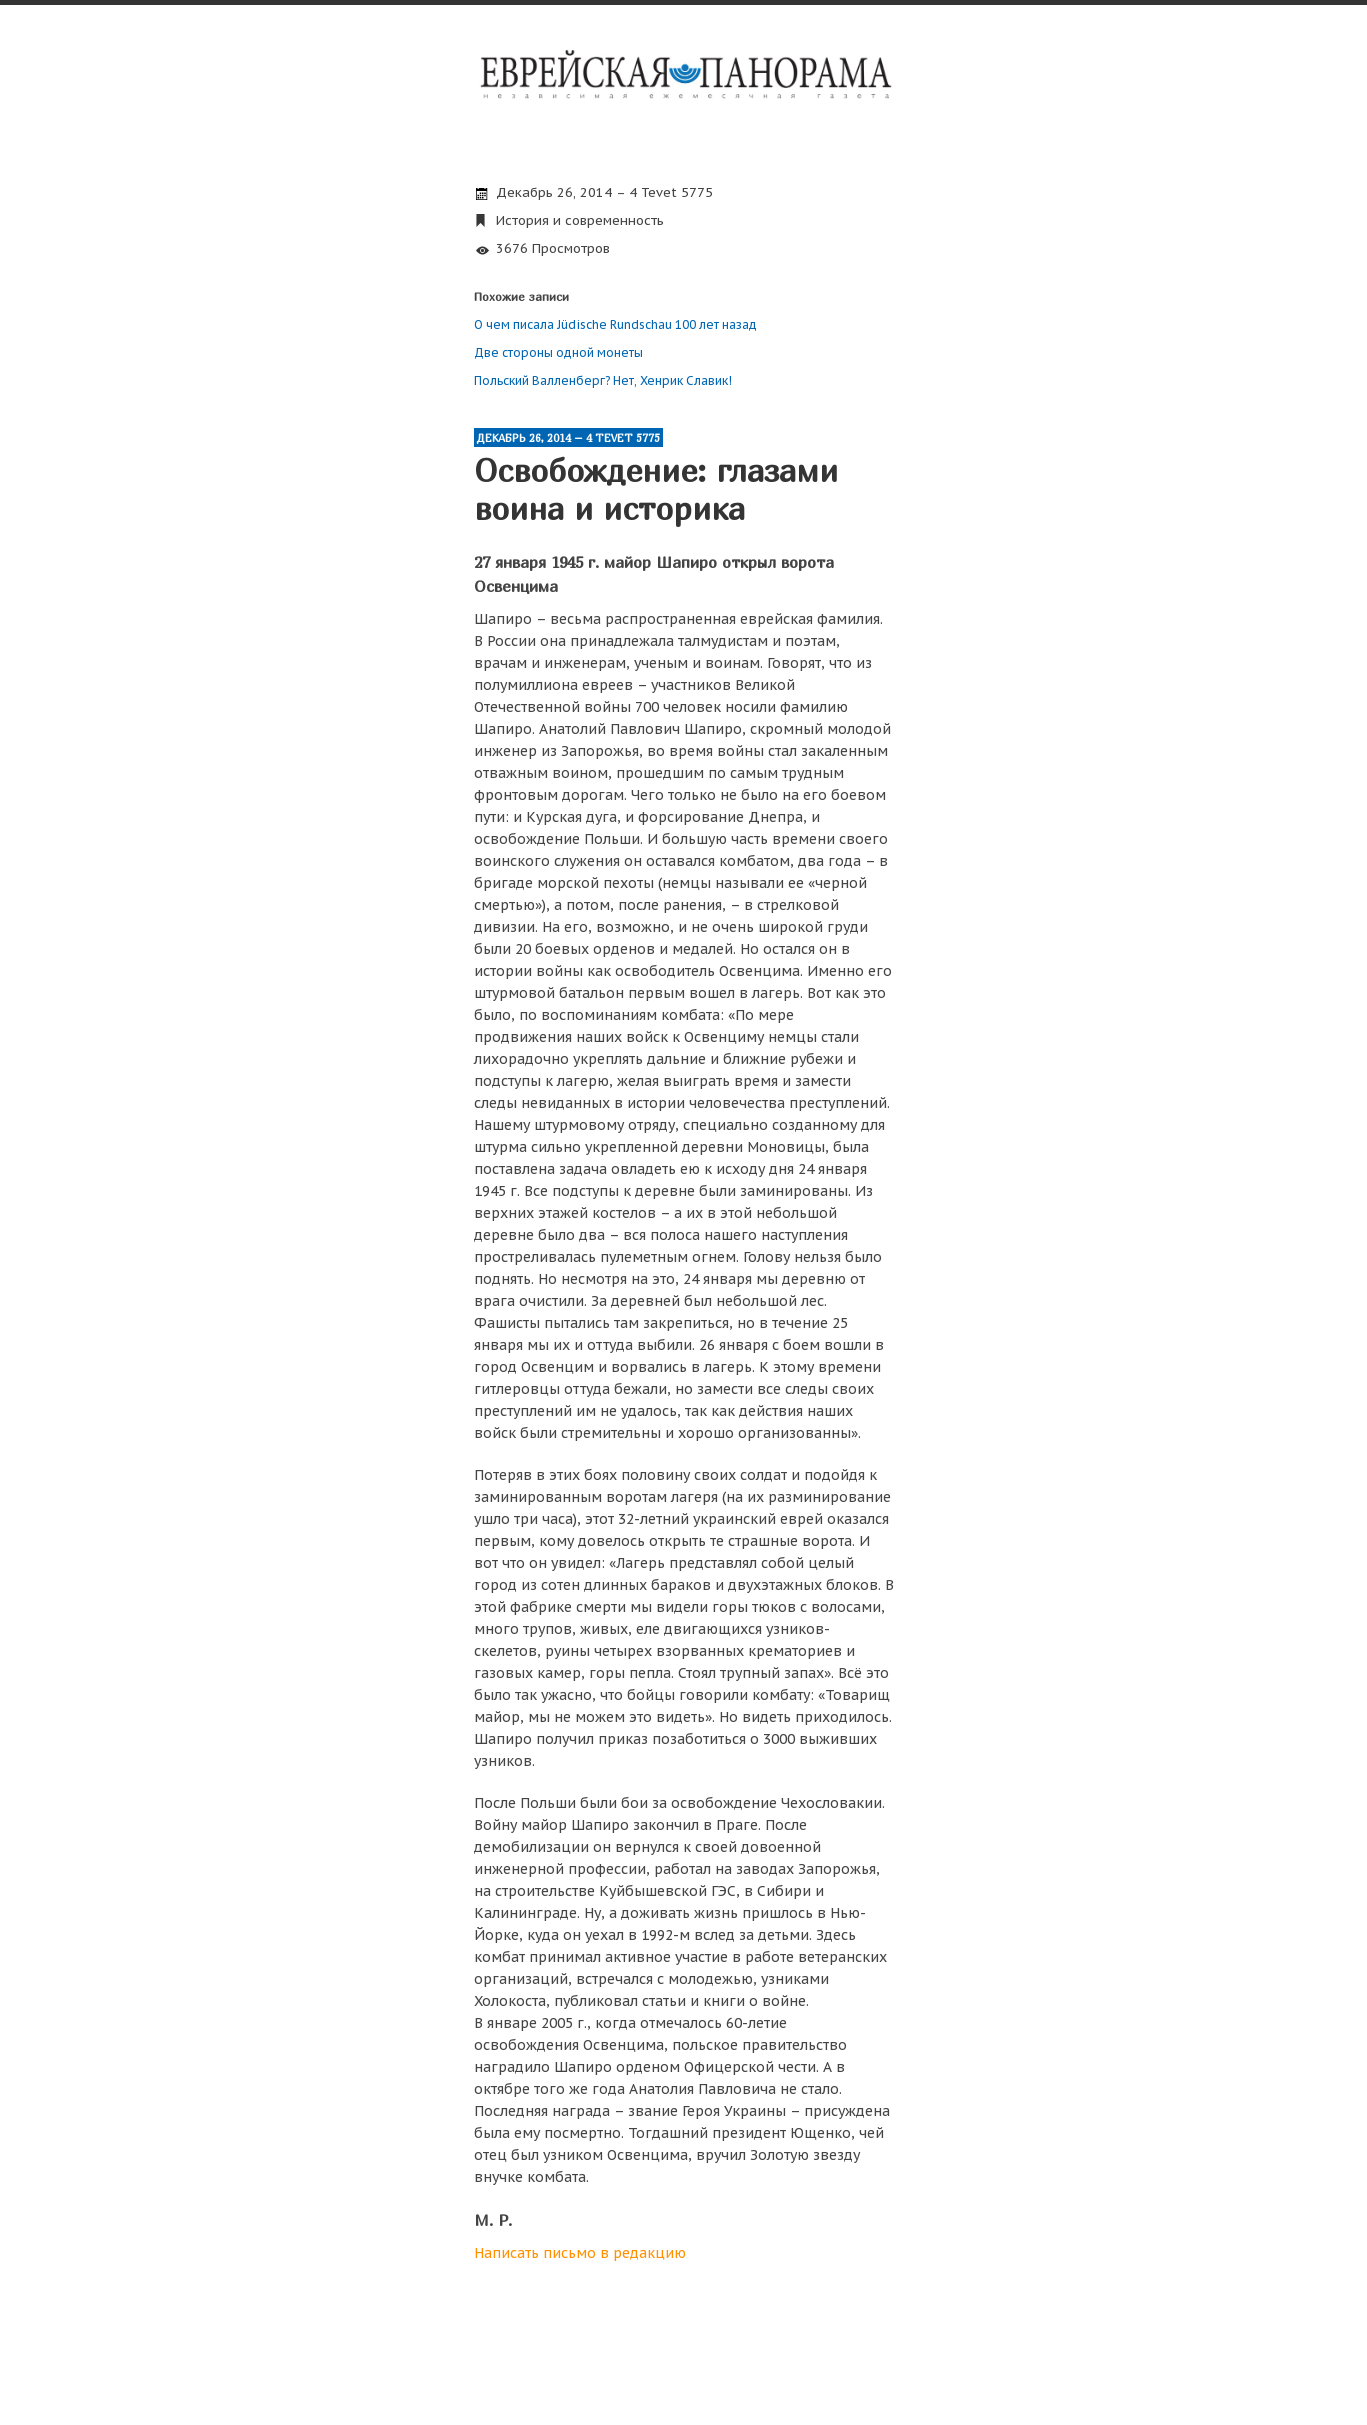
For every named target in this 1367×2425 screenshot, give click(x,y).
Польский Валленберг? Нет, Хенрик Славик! (603, 380)
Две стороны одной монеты (558, 352)
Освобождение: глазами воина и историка (656, 489)
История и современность (580, 220)
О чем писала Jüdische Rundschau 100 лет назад (615, 324)
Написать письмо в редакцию (580, 2253)
